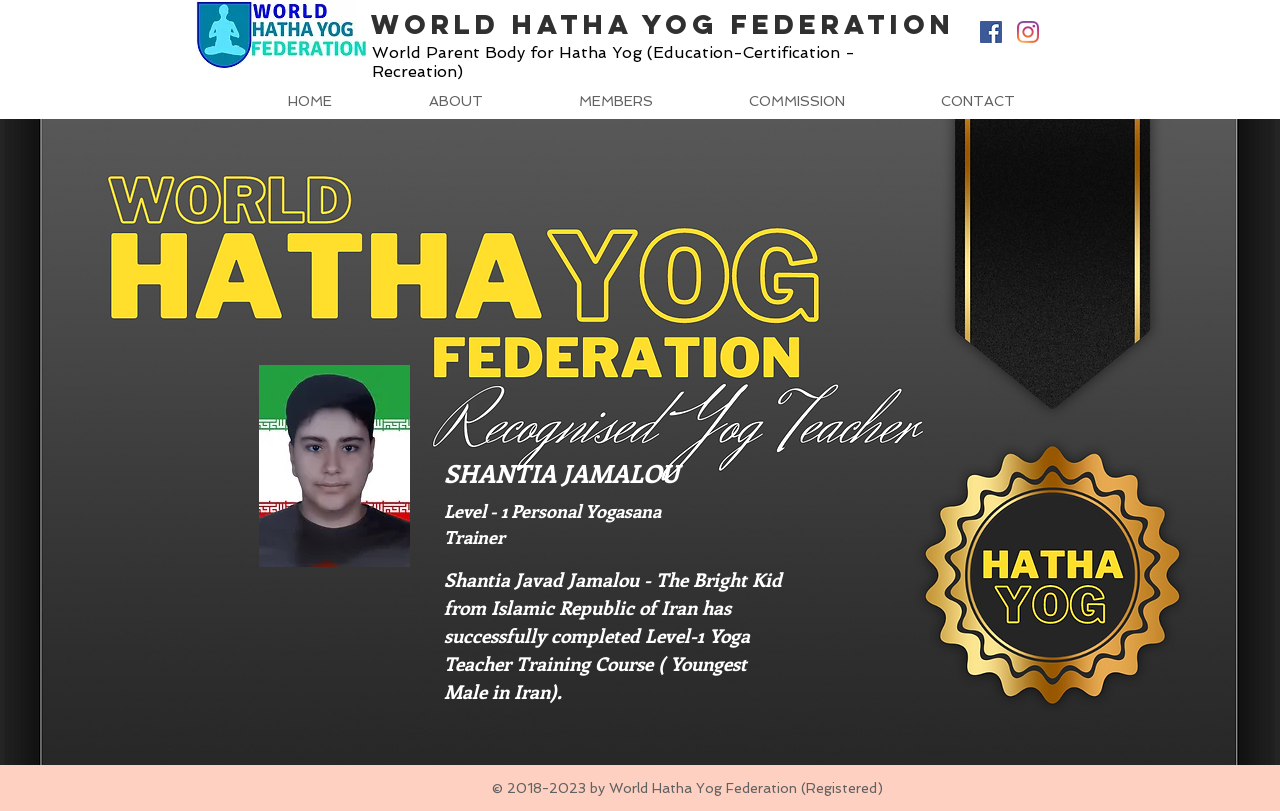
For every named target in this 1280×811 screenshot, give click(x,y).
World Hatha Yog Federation (663, 24)
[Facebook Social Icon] (991, 32)
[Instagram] (1028, 32)
